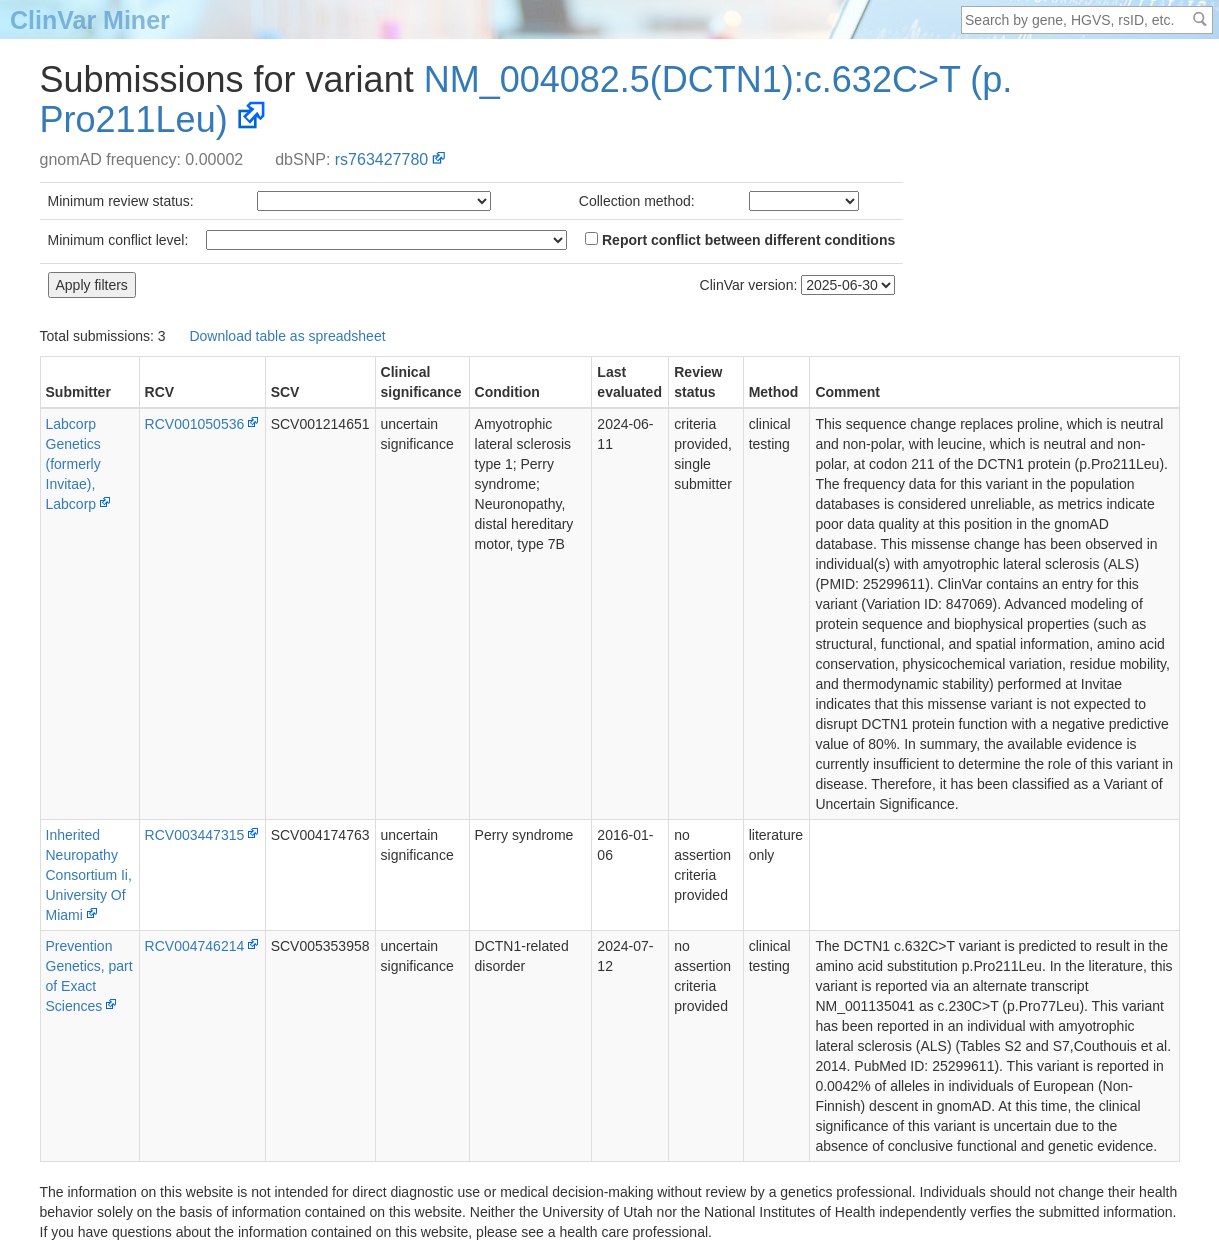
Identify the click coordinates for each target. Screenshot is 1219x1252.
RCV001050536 (195, 424)
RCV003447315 (195, 835)
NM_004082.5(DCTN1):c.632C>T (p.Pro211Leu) (526, 99)
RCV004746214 (195, 946)
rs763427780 (381, 159)
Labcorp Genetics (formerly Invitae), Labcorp (73, 464)
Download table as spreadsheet (287, 336)
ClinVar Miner (90, 20)
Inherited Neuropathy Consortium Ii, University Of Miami (89, 875)
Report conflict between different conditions (740, 240)
